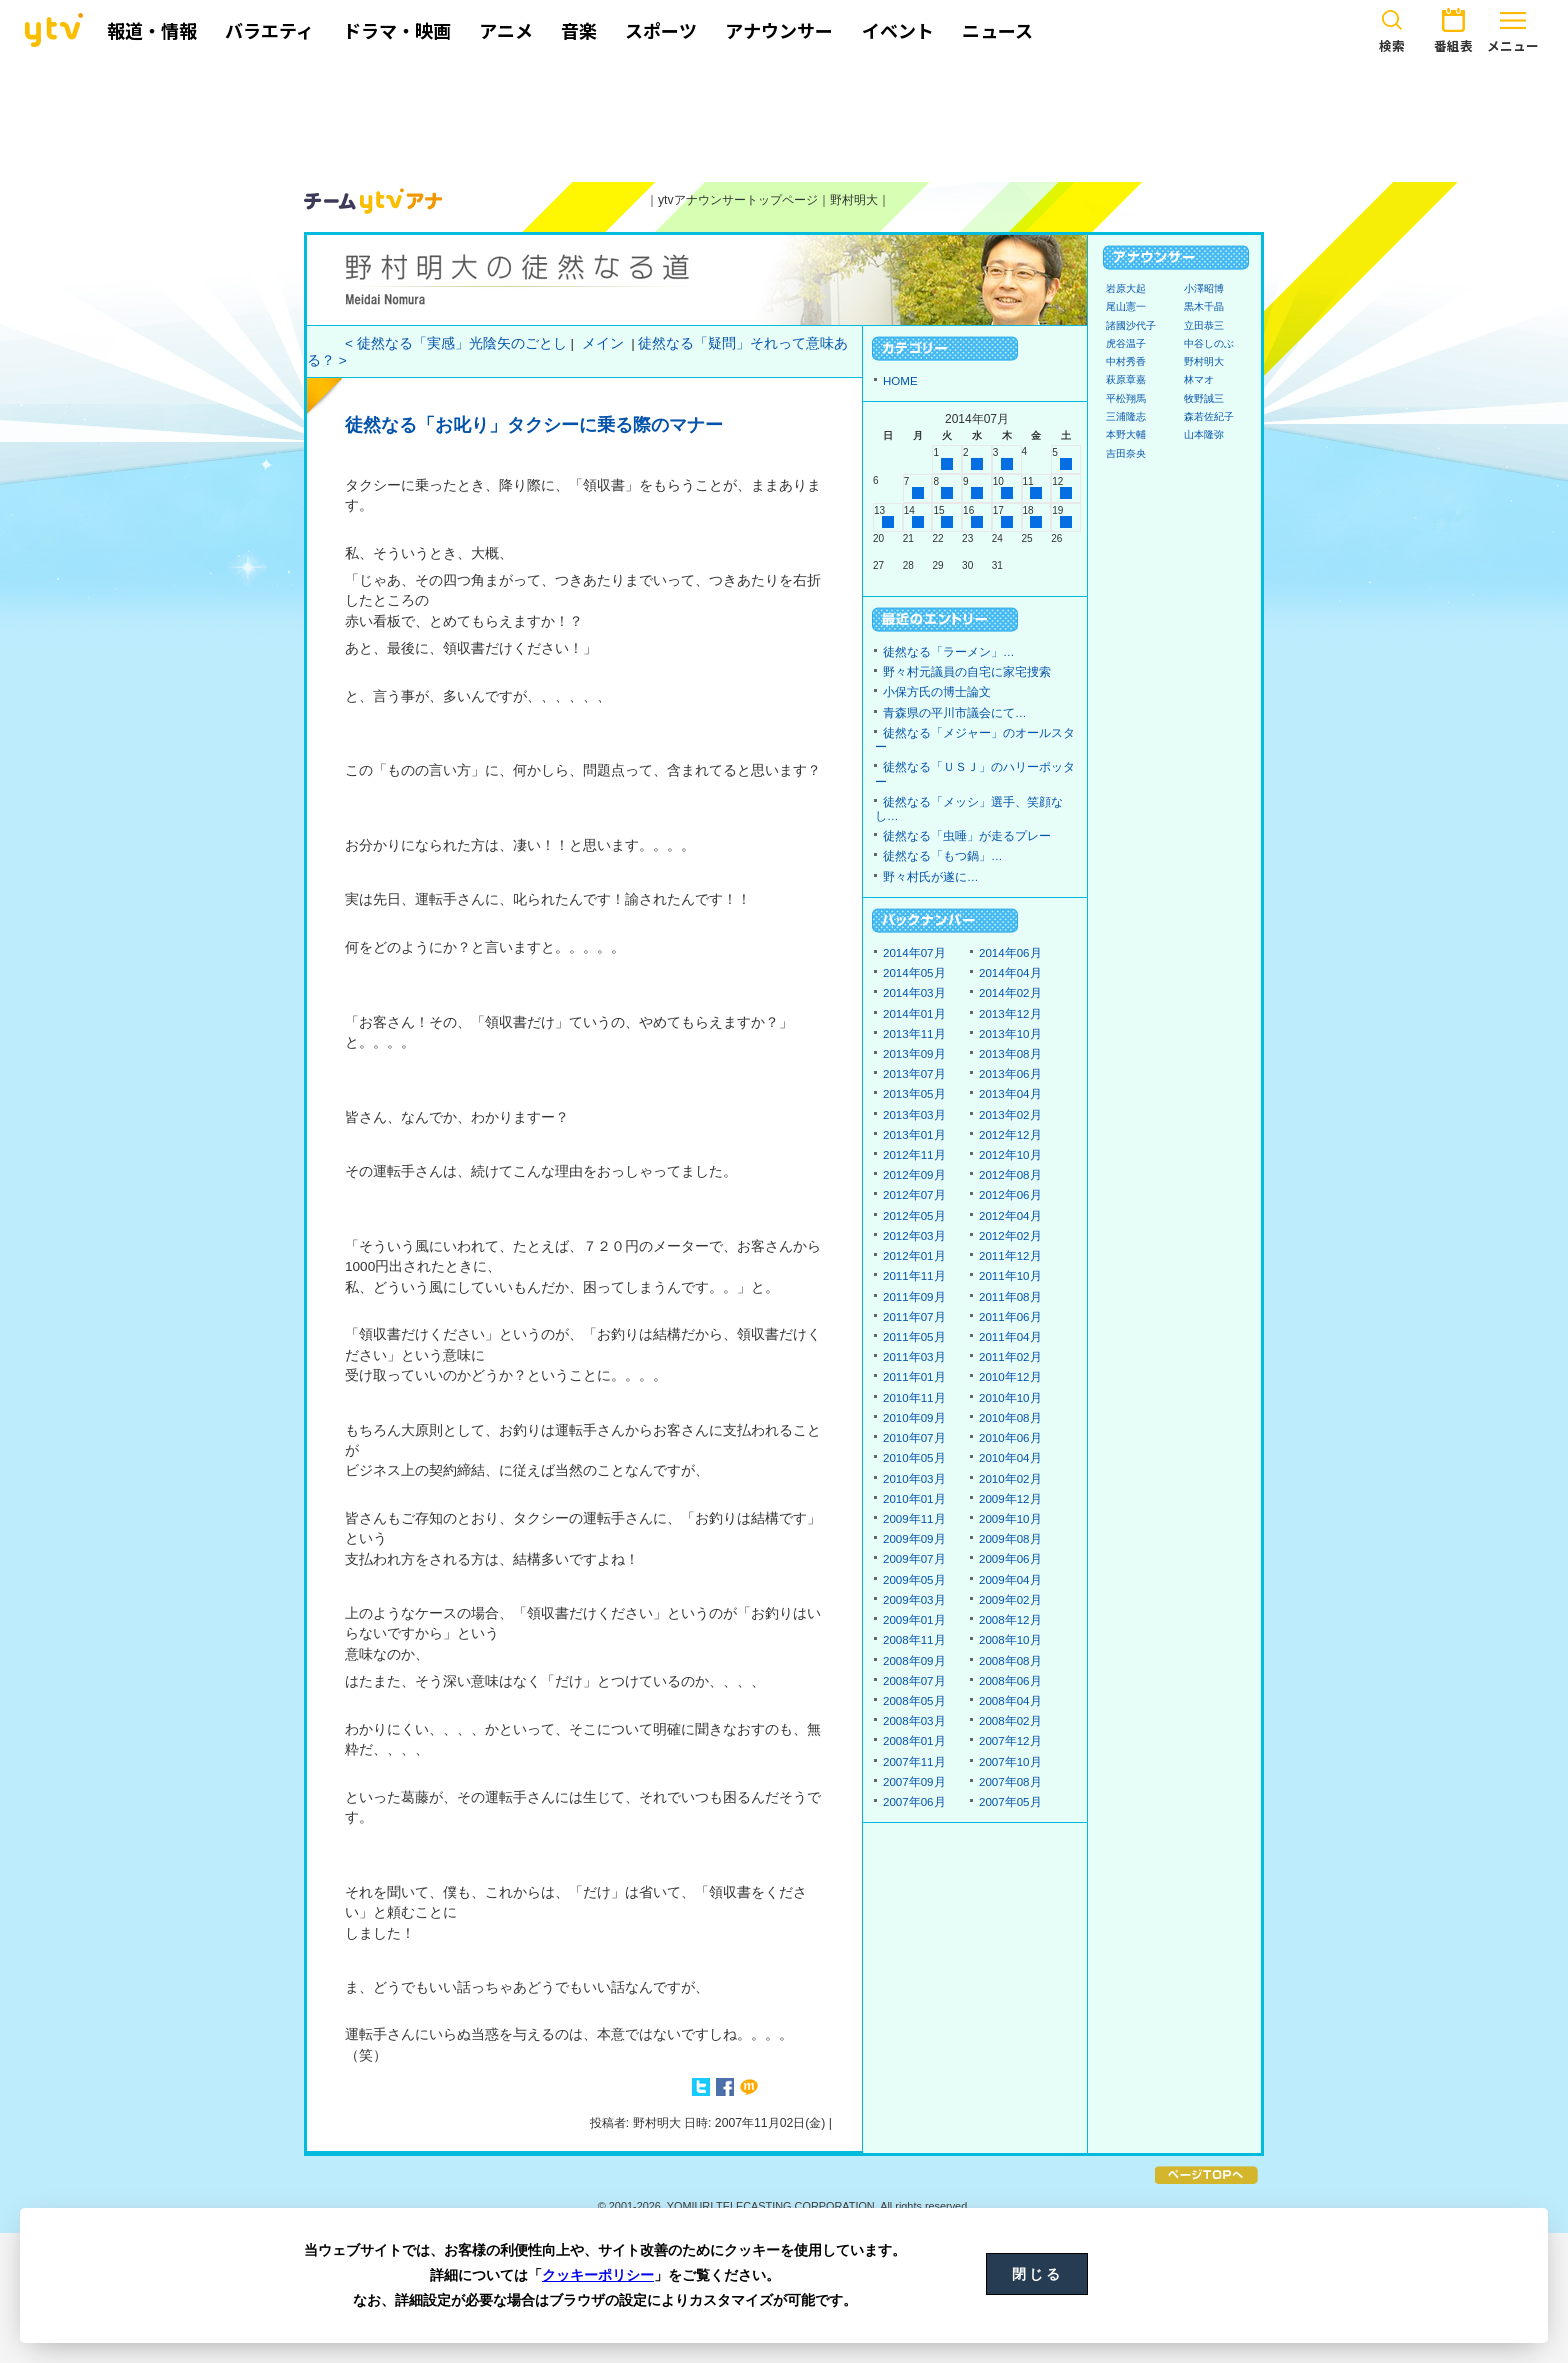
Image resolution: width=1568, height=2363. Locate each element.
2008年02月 (1010, 1721)
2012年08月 (1010, 1175)
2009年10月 (1010, 1519)
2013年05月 (914, 1094)
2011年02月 (1010, 1357)
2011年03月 (914, 1357)
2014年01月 (914, 1014)
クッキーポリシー (598, 2275)
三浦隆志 (1126, 416)
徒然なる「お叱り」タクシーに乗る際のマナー (534, 425)
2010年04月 (1010, 1458)
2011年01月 (914, 1377)
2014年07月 (914, 953)
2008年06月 (1010, 1681)
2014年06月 (1010, 953)
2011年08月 (1010, 1297)
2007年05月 (1010, 1802)
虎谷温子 (1126, 343)
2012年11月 (914, 1155)
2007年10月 (1010, 1762)
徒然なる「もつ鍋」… (943, 856)
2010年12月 (1010, 1377)
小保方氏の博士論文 (937, 692)
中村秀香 (1126, 361)
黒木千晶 (1204, 306)
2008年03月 (914, 1721)
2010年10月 (1010, 1398)
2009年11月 (914, 1519)
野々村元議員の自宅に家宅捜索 (967, 672)
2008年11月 (914, 1640)
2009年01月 (914, 1620)
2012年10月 (1010, 1155)
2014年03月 (914, 993)
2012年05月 (914, 1216)
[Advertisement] (784, 117)
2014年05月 (914, 973)
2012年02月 (1010, 1236)
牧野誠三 (1204, 398)
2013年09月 (914, 1054)
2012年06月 (1010, 1195)
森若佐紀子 (1209, 416)
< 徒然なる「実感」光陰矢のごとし (456, 343)
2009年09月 (914, 1539)
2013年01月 (914, 1135)
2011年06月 (1010, 1317)
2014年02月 (1010, 993)
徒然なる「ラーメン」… (949, 652)
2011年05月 (914, 1337)
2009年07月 (914, 1559)
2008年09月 (914, 1661)
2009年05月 (914, 1580)
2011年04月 (1010, 1337)
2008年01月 (914, 1741)
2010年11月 (914, 1398)
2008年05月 (914, 1701)
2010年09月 (914, 1418)
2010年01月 (914, 1499)
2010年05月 (914, 1458)
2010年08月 (1010, 1418)
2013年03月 (914, 1115)
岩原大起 (1126, 288)
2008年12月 (1010, 1620)
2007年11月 (914, 1762)
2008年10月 (1010, 1640)
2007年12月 (1010, 1741)
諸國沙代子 (1131, 325)
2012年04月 (1010, 1216)
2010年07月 (914, 1438)
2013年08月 (1010, 1054)
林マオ (1199, 379)
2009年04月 (1010, 1580)
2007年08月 (1010, 1782)
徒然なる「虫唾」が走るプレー (967, 836)
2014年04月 (1010, 973)
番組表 (1453, 28)
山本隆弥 (1204, 434)
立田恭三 (1204, 325)
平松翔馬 (1126, 398)
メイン (603, 343)
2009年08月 (1010, 1539)
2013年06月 (1010, 1074)
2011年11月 (914, 1276)
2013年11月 (914, 1034)
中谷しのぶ (1209, 343)
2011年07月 (914, 1317)
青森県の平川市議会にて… (955, 713)
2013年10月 (1010, 1034)
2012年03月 (914, 1236)
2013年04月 (1010, 1094)
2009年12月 (1010, 1499)
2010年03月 (914, 1479)
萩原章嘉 (1126, 379)
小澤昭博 (1204, 288)
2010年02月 (1010, 1479)
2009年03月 (914, 1600)
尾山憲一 (1126, 306)
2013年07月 (914, 1074)
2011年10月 (1010, 1276)
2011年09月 (914, 1297)
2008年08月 (1010, 1661)
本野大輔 (1126, 434)
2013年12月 (1010, 1014)
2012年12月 (1010, 1135)
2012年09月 (914, 1175)
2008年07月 (914, 1681)
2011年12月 (1010, 1256)
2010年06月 (1010, 1438)
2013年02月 (1010, 1115)
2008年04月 (1010, 1701)
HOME (900, 381)
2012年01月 (914, 1256)
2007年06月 (914, 1802)
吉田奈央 (1126, 453)
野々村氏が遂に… (931, 877)
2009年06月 (1010, 1559)
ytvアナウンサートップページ (738, 200)
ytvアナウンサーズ (374, 201)
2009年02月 (1010, 1600)
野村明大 (854, 200)
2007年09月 (914, 1782)
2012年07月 (914, 1195)
